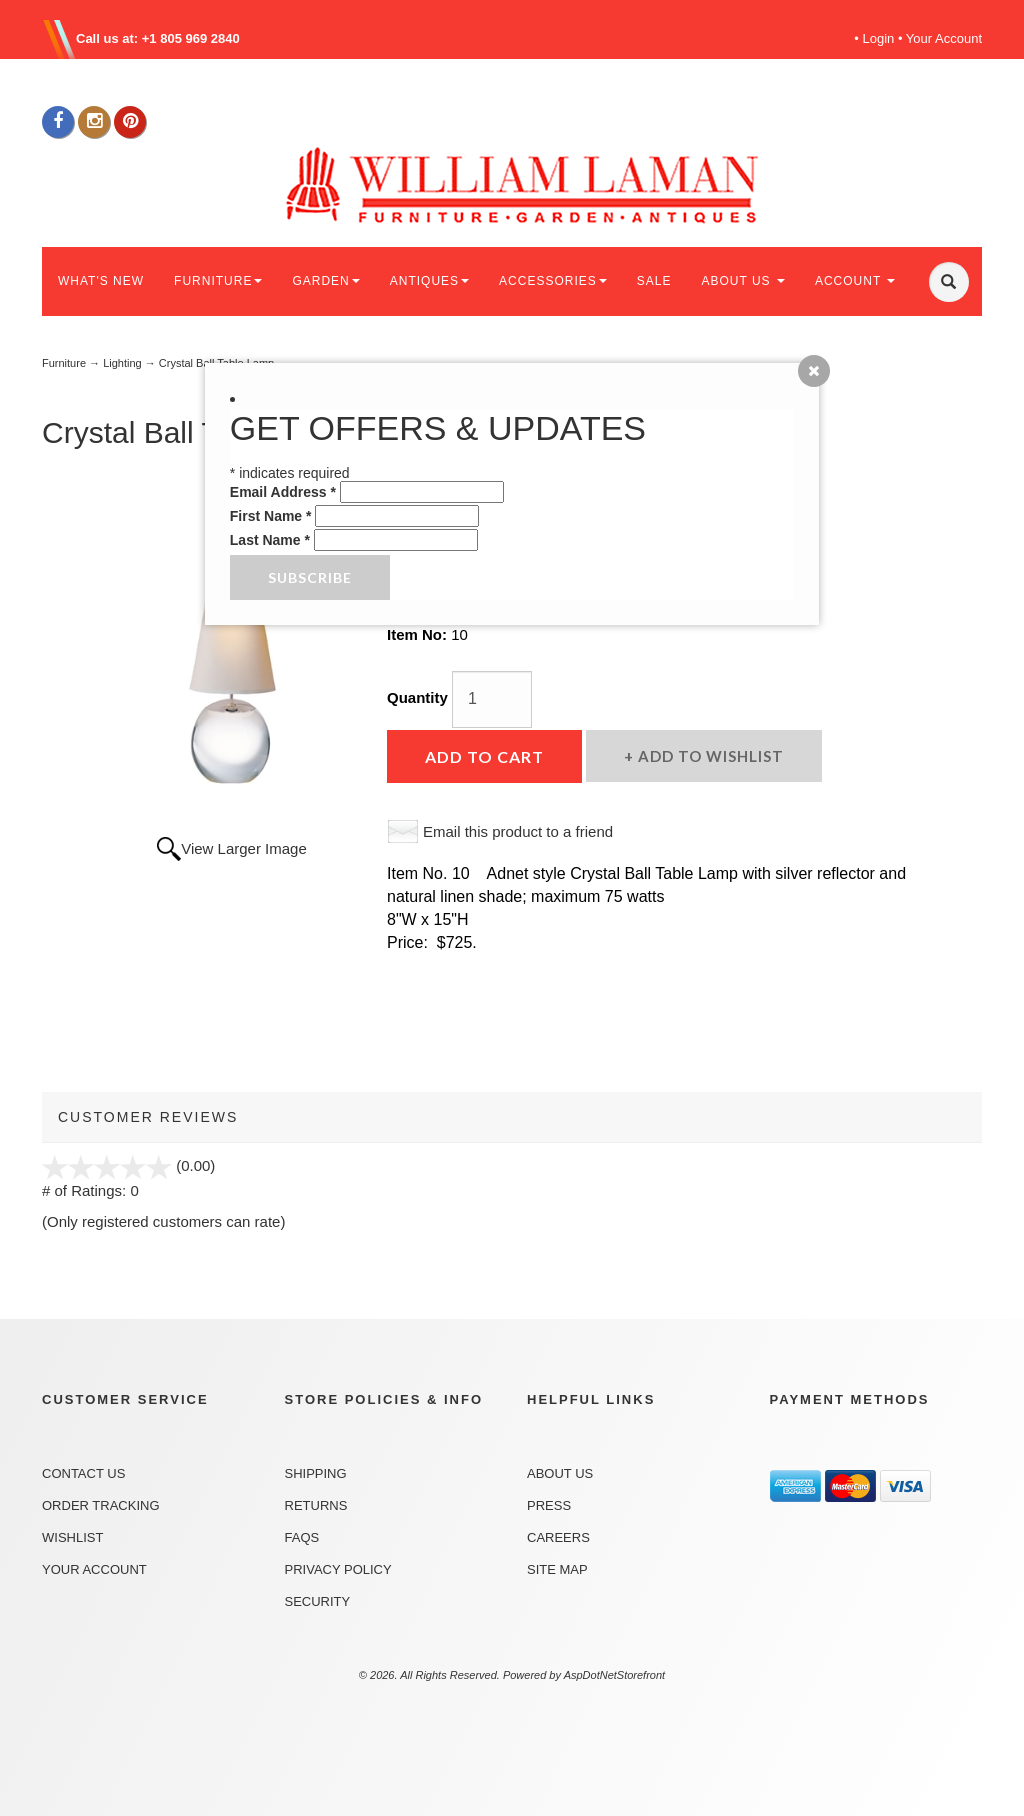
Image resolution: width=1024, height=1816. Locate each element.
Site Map (557, 1569)
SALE (654, 281)
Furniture (64, 363)
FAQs (302, 1537)
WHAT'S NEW (101, 281)
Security (318, 1601)
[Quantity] (492, 699)
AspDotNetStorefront (615, 1675)
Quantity (417, 697)
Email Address (283, 492)
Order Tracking (101, 1505)
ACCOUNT (855, 281)
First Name (271, 516)
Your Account (944, 38)
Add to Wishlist (709, 756)
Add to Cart (484, 756)
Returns (316, 1505)
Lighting (122, 363)
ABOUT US (742, 281)
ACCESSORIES (553, 281)
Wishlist (72, 1537)
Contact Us (83, 1473)
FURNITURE (218, 281)
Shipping (316, 1473)
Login (879, 38)
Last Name (270, 540)
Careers (558, 1537)
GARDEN (325, 281)
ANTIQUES (429, 281)
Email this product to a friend (518, 831)
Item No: (419, 634)
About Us (560, 1473)
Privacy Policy (338, 1569)
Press (549, 1505)
